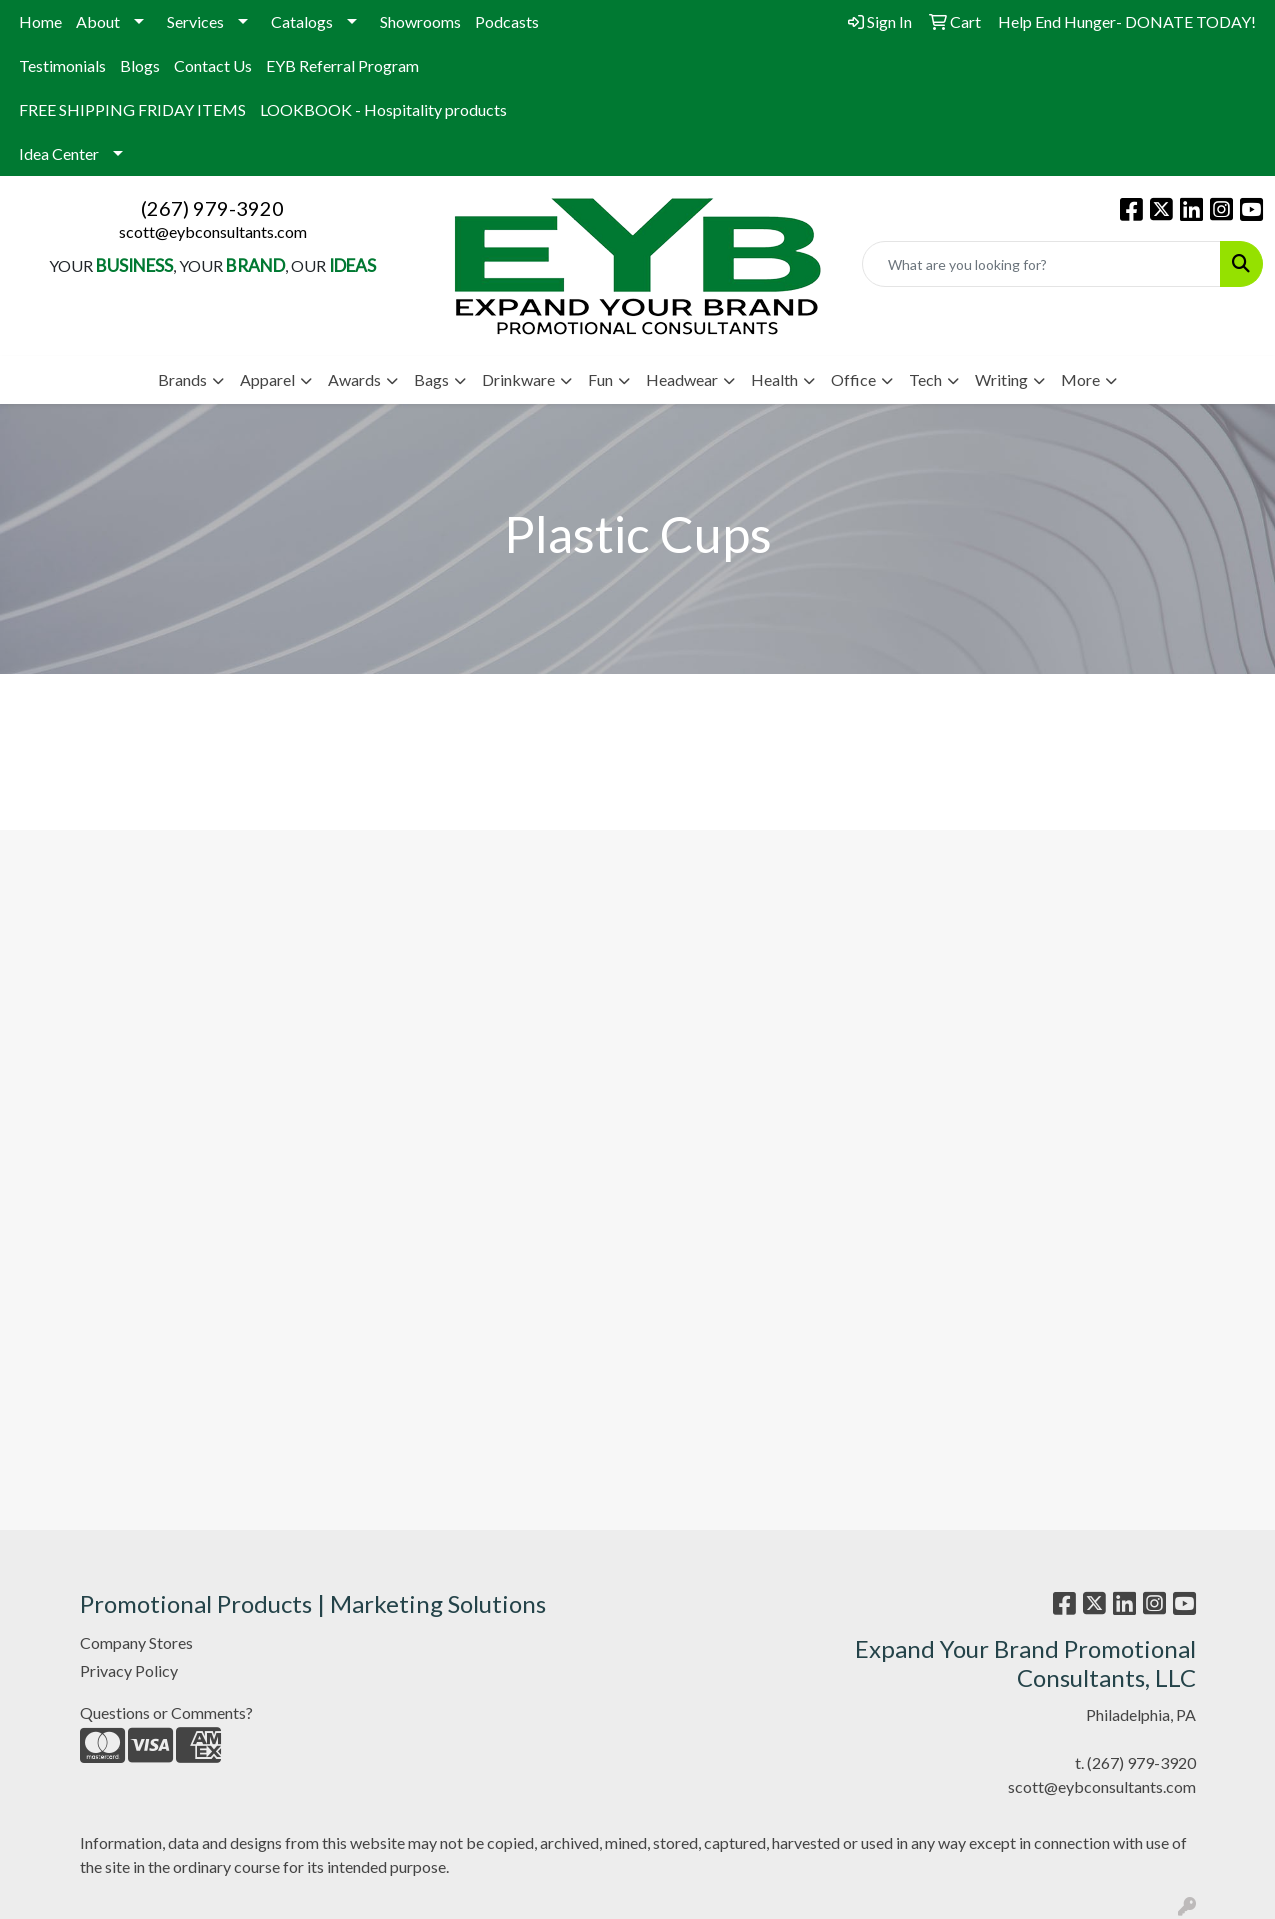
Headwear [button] (682, 379)
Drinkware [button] (518, 379)
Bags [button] (431, 379)
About (98, 21)
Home (40, 21)
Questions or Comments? (166, 1712)
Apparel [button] (267, 379)
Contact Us (213, 65)
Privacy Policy (129, 1670)
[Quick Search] (1041, 264)
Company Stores (136, 1642)
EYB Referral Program (342, 65)
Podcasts (507, 21)
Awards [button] (354, 379)
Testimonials (62, 65)
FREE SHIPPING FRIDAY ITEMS (132, 109)
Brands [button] (182, 379)
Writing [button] (1001, 379)
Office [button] (853, 379)
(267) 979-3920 (212, 208)
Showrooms (420, 21)
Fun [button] (600, 379)
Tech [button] (925, 379)
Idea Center (59, 153)
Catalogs (302, 21)
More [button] (1080, 379)
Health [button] (774, 379)
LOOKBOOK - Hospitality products (383, 109)
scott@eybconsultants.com (213, 231)
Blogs (140, 65)
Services (195, 21)
